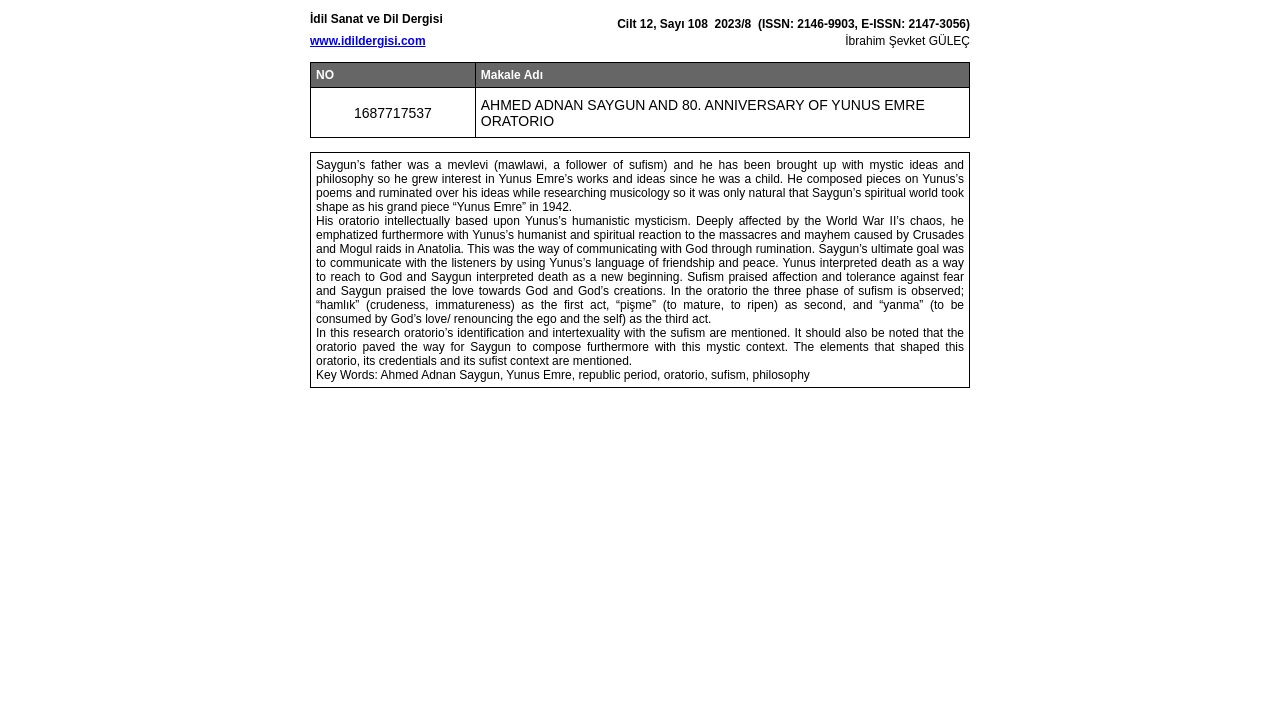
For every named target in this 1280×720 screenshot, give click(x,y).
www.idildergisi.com (368, 41)
